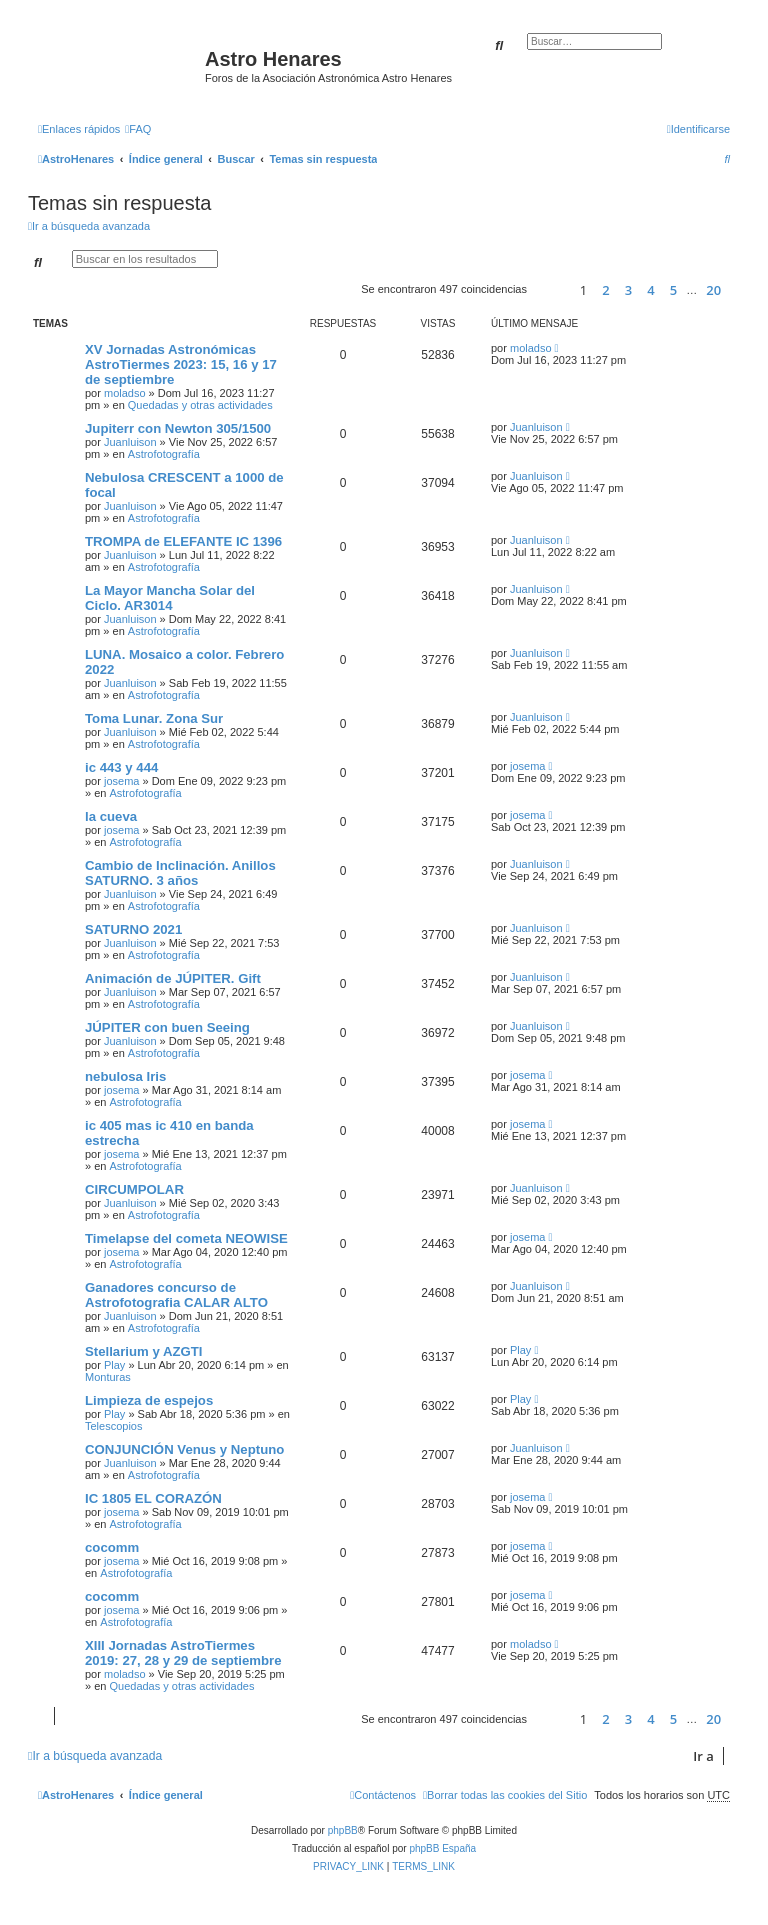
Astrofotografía (164, 454)
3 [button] (628, 290)
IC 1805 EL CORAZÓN (153, 1498)
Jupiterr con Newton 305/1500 (178, 428)
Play (114, 1365)
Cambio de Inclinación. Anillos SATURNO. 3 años (180, 873)
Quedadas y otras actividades (200, 405)
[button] (550, 289)
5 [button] (673, 290)
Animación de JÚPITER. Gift (173, 978)
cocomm (112, 1547)
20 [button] (713, 290)
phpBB (343, 1830)
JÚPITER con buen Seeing (167, 1027)
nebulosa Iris (125, 1076)
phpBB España (442, 1848)
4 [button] (650, 290)
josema (121, 781)
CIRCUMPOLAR (134, 1189)
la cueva (111, 816)
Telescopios (113, 1426)
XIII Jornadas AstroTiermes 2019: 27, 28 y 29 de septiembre (183, 1653)
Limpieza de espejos (149, 1400)
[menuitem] (138, 129)
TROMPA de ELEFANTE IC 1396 (183, 541)
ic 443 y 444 (121, 767)
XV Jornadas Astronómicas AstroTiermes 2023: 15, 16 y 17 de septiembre (181, 364)
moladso (125, 393)
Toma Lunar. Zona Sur (154, 718)
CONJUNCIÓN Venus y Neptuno (184, 1449)
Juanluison (130, 442)
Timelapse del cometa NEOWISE (186, 1238)
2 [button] (605, 290)
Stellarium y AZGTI (144, 1351)
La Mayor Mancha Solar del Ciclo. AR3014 (170, 598)
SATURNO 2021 (133, 929)
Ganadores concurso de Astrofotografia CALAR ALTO (176, 1295)
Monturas (108, 1377)
